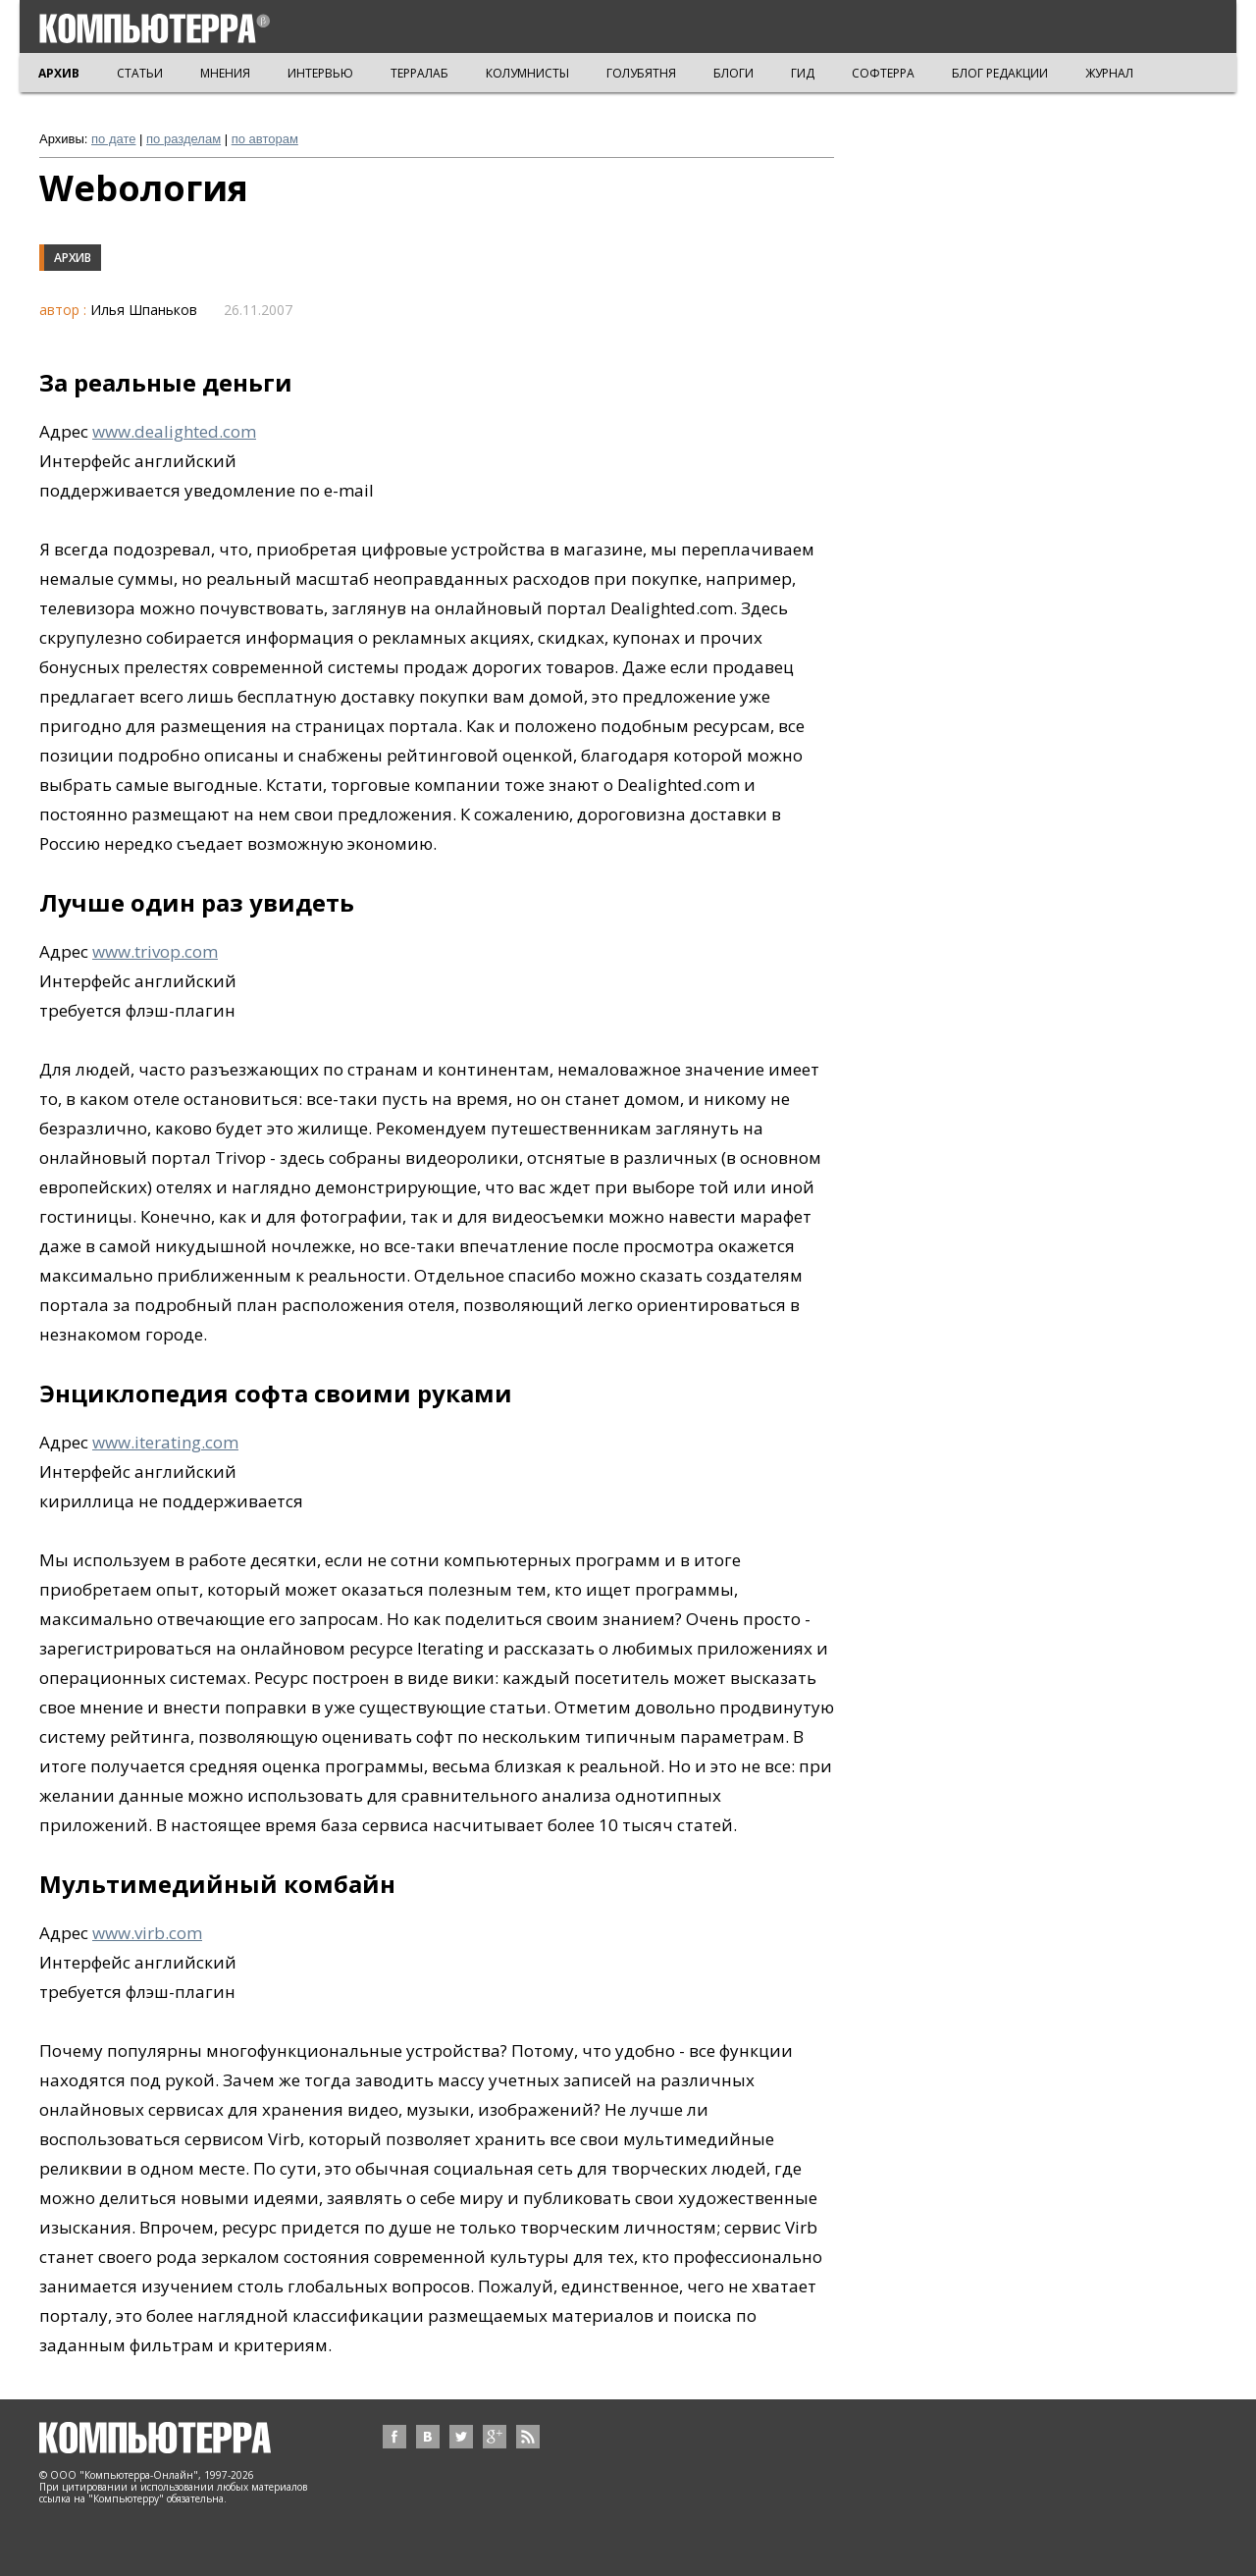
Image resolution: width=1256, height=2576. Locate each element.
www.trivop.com (155, 951)
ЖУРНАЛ (1109, 73)
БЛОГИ (733, 73)
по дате (113, 138)
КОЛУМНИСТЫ (527, 73)
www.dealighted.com (174, 431)
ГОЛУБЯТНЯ (641, 73)
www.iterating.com (165, 1442)
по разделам (183, 138)
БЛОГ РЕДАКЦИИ (1000, 73)
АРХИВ (58, 73)
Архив (72, 257)
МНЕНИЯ (225, 73)
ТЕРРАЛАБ (419, 73)
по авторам (265, 138)
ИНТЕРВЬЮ (320, 73)
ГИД (802, 73)
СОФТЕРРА (883, 73)
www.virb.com (147, 1932)
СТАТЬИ (140, 73)
